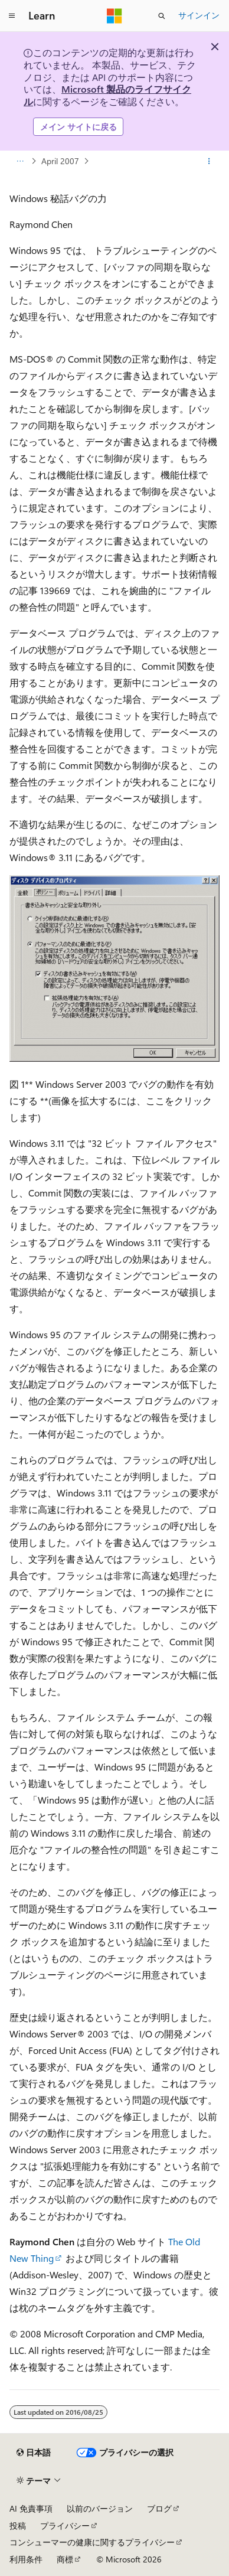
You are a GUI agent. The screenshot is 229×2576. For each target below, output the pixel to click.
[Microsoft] (114, 16)
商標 (65, 2559)
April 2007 (60, 161)
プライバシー (65, 2525)
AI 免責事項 (31, 2508)
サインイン (199, 15)
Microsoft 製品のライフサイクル (107, 95)
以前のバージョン (100, 2508)
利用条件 (25, 2559)
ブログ (159, 2508)
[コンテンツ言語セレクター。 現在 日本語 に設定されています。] (33, 2452)
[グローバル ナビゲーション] (12, 16)
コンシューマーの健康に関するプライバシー (92, 2542)
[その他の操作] (209, 161)
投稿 (17, 2525)
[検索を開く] (162, 16)
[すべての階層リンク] (19, 161)
